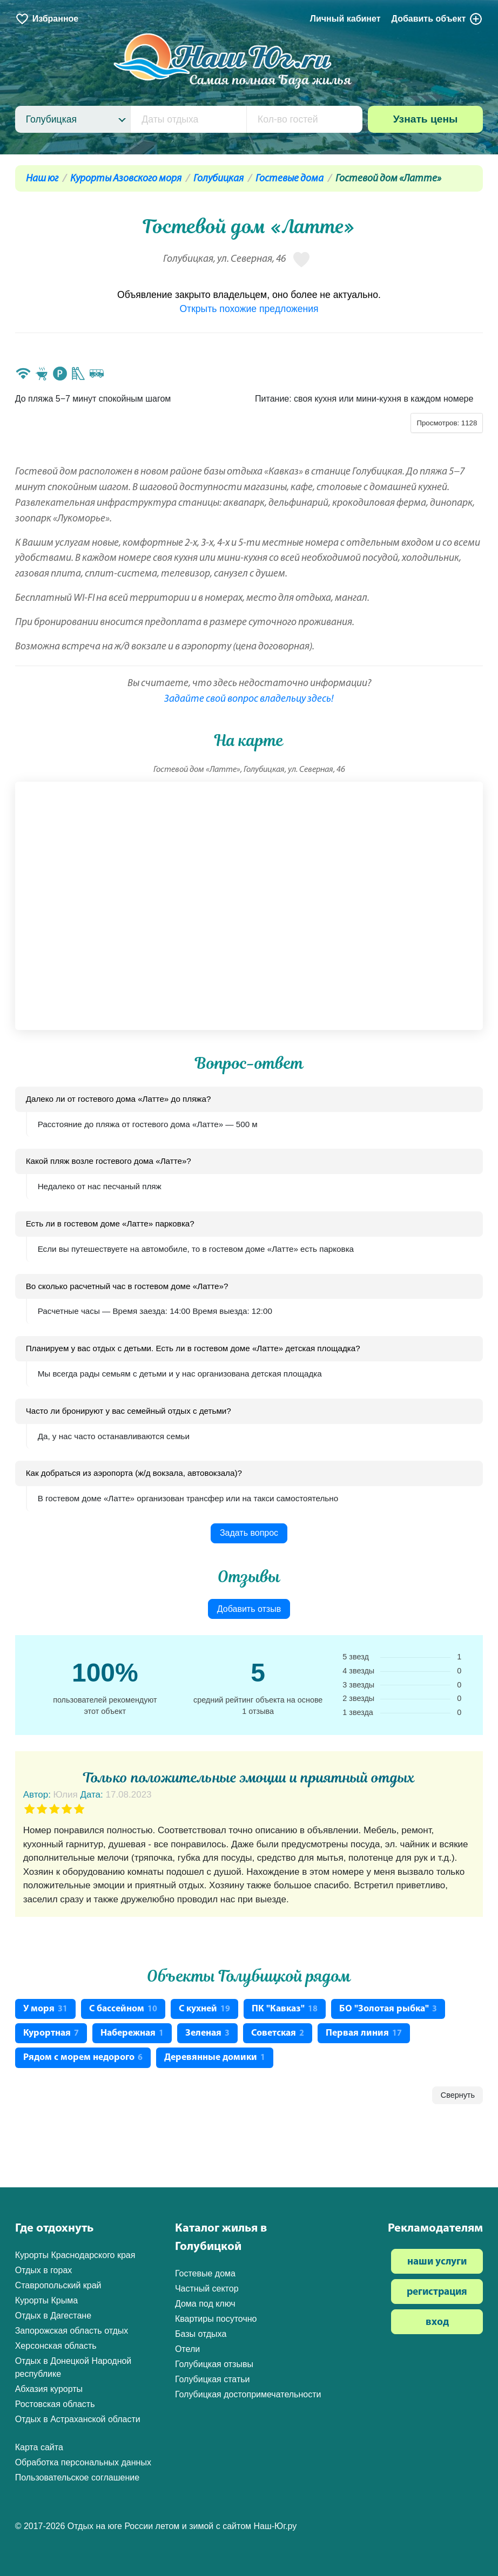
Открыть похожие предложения (248, 308)
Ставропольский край (58, 2285)
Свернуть (458, 2095)
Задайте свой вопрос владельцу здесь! (249, 699)
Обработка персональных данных (83, 2462)
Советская (277, 2033)
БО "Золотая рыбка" (388, 2009)
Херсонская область (56, 2345)
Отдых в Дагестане (53, 2315)
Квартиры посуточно (216, 2318)
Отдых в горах (43, 2270)
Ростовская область (55, 2404)
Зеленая (207, 2033)
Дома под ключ (205, 2303)
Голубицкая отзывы (214, 2364)
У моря (45, 2009)
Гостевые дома (289, 179)
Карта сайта (39, 2447)
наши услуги (437, 2262)
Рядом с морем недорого (83, 2057)
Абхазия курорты (49, 2389)
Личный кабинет (345, 18)
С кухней (204, 2009)
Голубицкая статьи (212, 2379)
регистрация (437, 2292)
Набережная (132, 2033)
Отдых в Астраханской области (77, 2419)
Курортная (51, 2033)
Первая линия (364, 2033)
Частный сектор (207, 2288)
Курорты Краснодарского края (75, 2255)
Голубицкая (218, 179)
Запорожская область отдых (72, 2330)
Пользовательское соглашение (77, 2477)
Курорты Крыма (46, 2300)
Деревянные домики (214, 2057)
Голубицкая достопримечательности (248, 2394)
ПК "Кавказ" (285, 2009)
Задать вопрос (249, 1532)
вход (437, 2322)
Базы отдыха (200, 2333)
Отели (187, 2349)
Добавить (437, 19)
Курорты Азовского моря (125, 179)
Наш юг (42, 179)
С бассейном (123, 2009)
